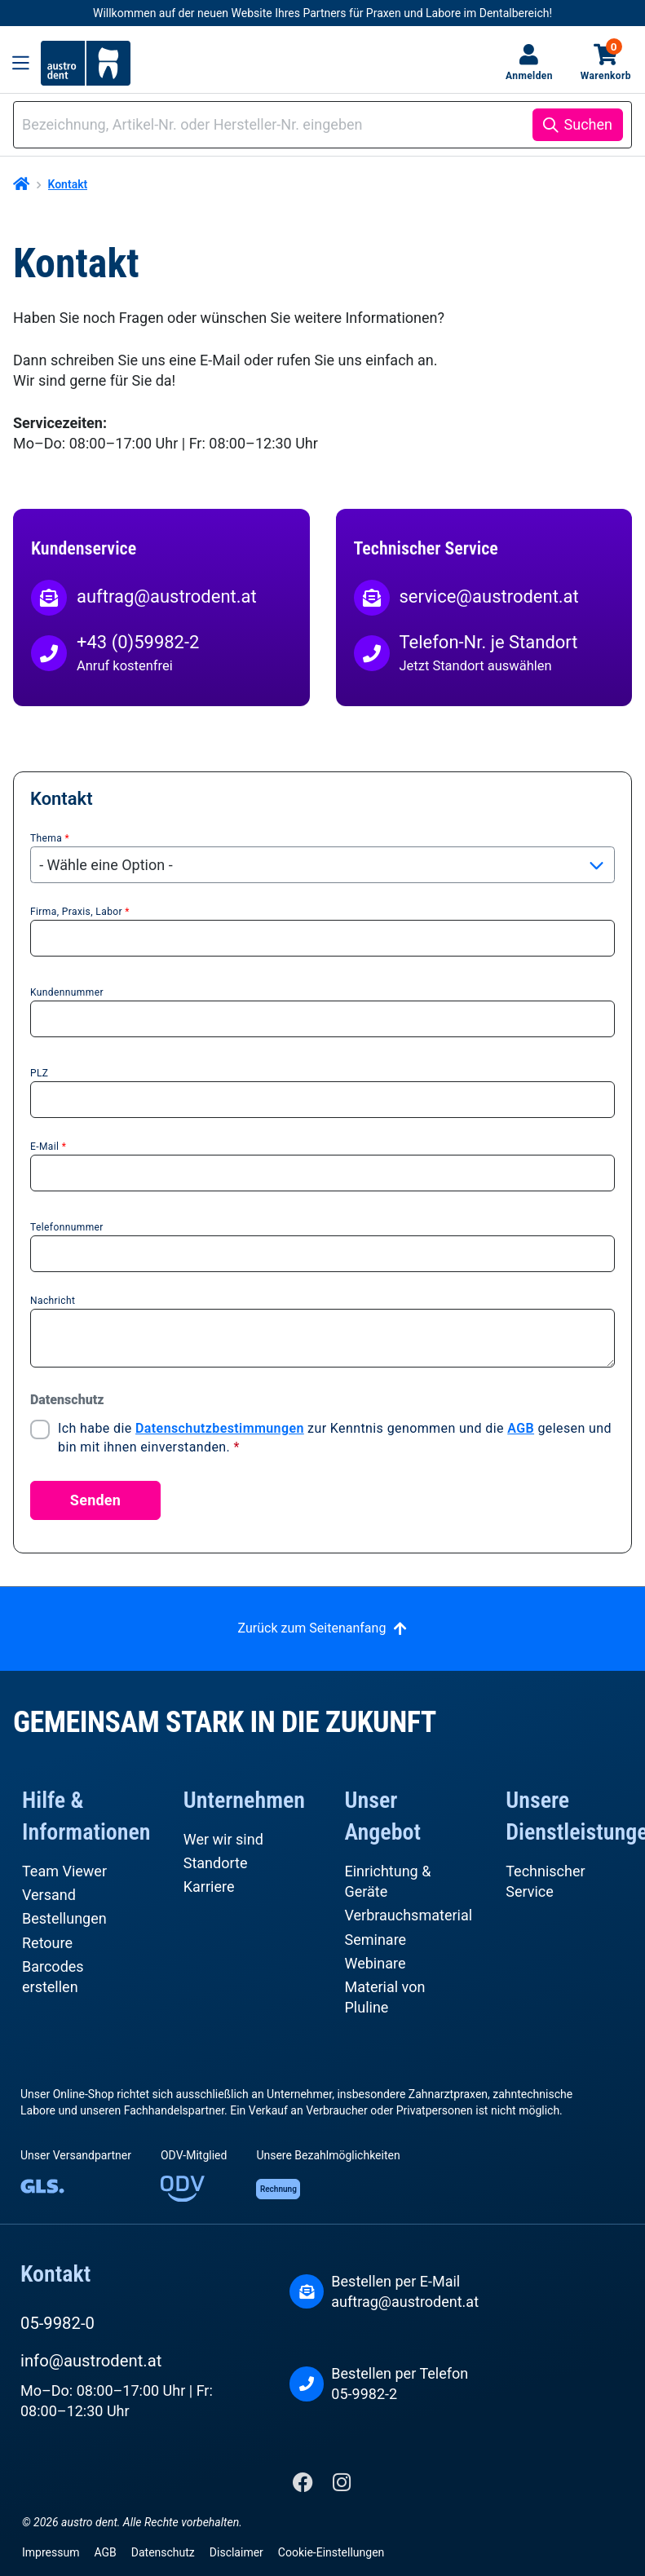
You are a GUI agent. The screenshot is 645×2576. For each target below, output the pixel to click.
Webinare (375, 1963)
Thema (49, 838)
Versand (49, 1894)
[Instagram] (342, 2485)
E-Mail (48, 1146)
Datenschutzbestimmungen (219, 1428)
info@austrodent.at (90, 2361)
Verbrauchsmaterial (409, 1915)
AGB (520, 1428)
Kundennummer (67, 992)
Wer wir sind (223, 1839)
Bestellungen (64, 1918)
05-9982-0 (57, 2323)
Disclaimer (236, 2552)
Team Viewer (64, 1871)
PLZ (39, 1073)
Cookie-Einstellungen (331, 2552)
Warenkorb (606, 62)
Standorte (215, 1862)
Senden (95, 1500)
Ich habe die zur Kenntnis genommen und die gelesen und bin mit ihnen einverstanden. (335, 1437)
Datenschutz (163, 2552)
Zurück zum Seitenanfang (312, 1628)
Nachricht (52, 1300)
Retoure (47, 1942)
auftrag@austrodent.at (405, 2301)
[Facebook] (305, 2485)
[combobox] (275, 124)
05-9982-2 (364, 2393)
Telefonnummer (67, 1227)
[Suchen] (577, 124)
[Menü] (21, 62)
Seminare (376, 1939)
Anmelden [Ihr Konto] (529, 76)
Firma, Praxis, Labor (80, 911)
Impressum (50, 2552)
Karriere (209, 1886)
